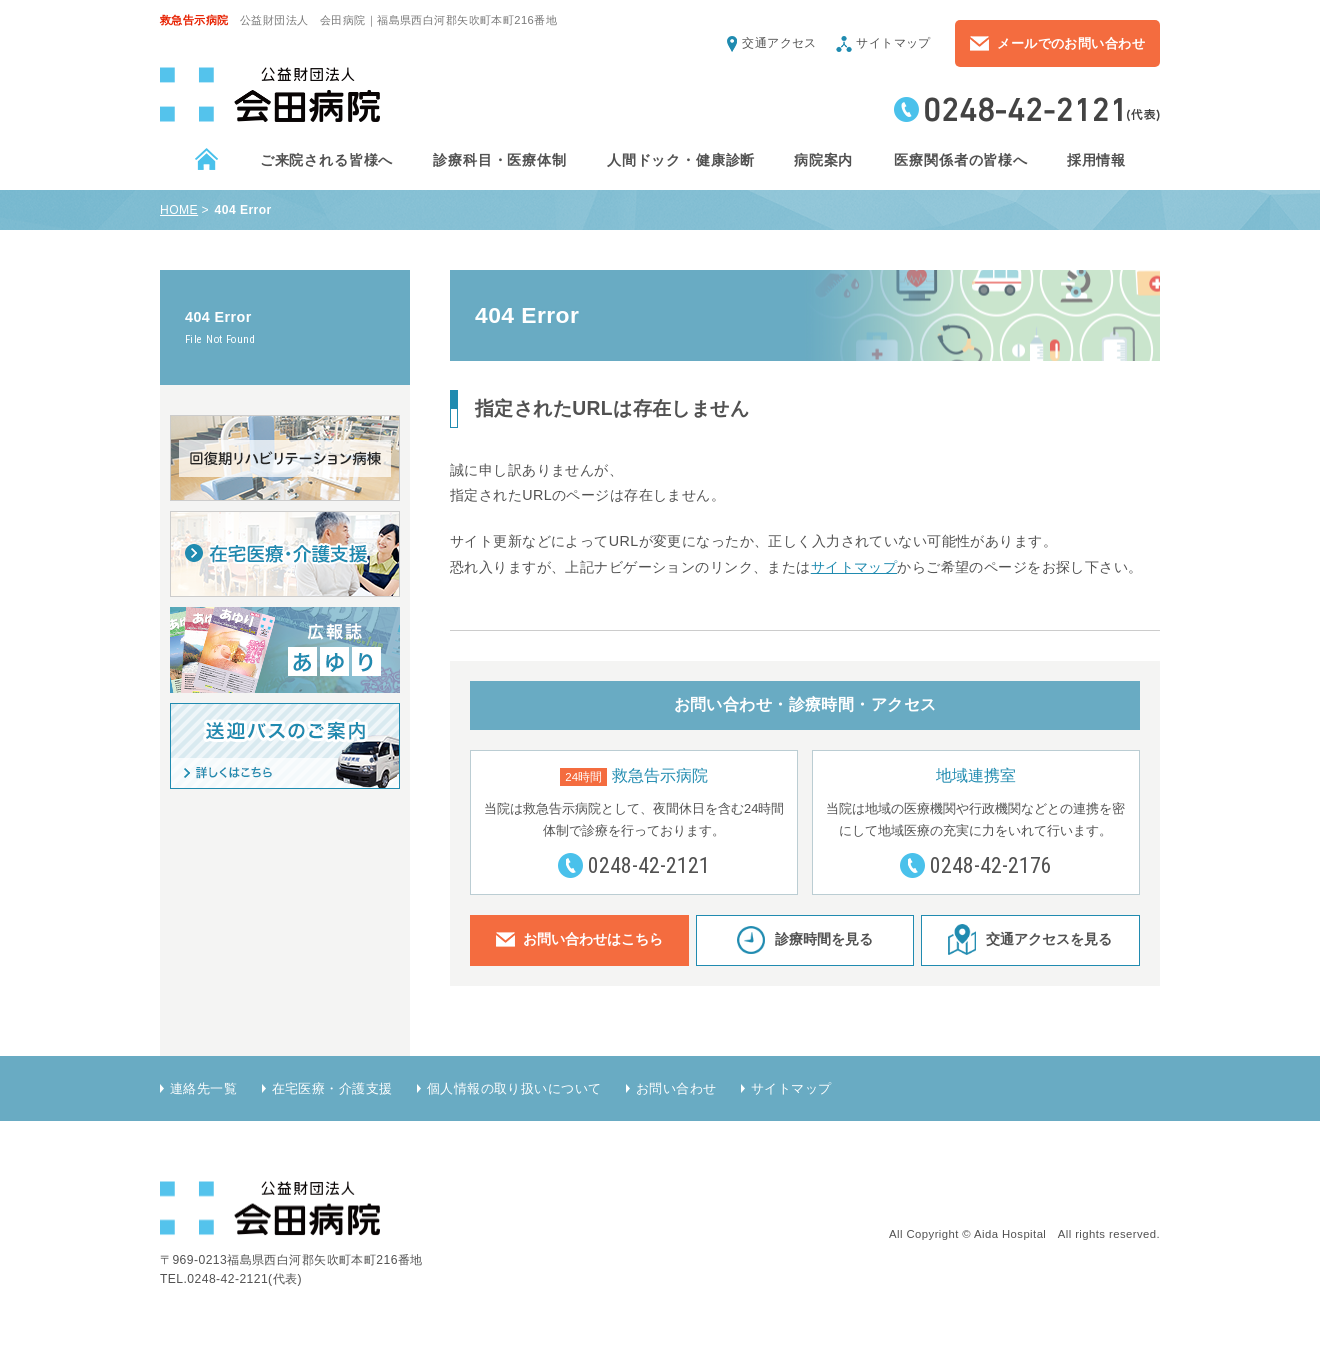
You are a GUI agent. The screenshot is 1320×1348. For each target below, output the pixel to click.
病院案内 (823, 160)
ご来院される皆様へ (326, 160)
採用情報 (1096, 160)
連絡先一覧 (203, 1088)
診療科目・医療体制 (499, 160)
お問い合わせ (676, 1088)
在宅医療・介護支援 (332, 1088)
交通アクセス (779, 43)
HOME (179, 210)
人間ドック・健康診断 (680, 160)
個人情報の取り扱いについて (514, 1088)
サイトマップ (893, 43)
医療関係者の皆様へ (960, 160)
